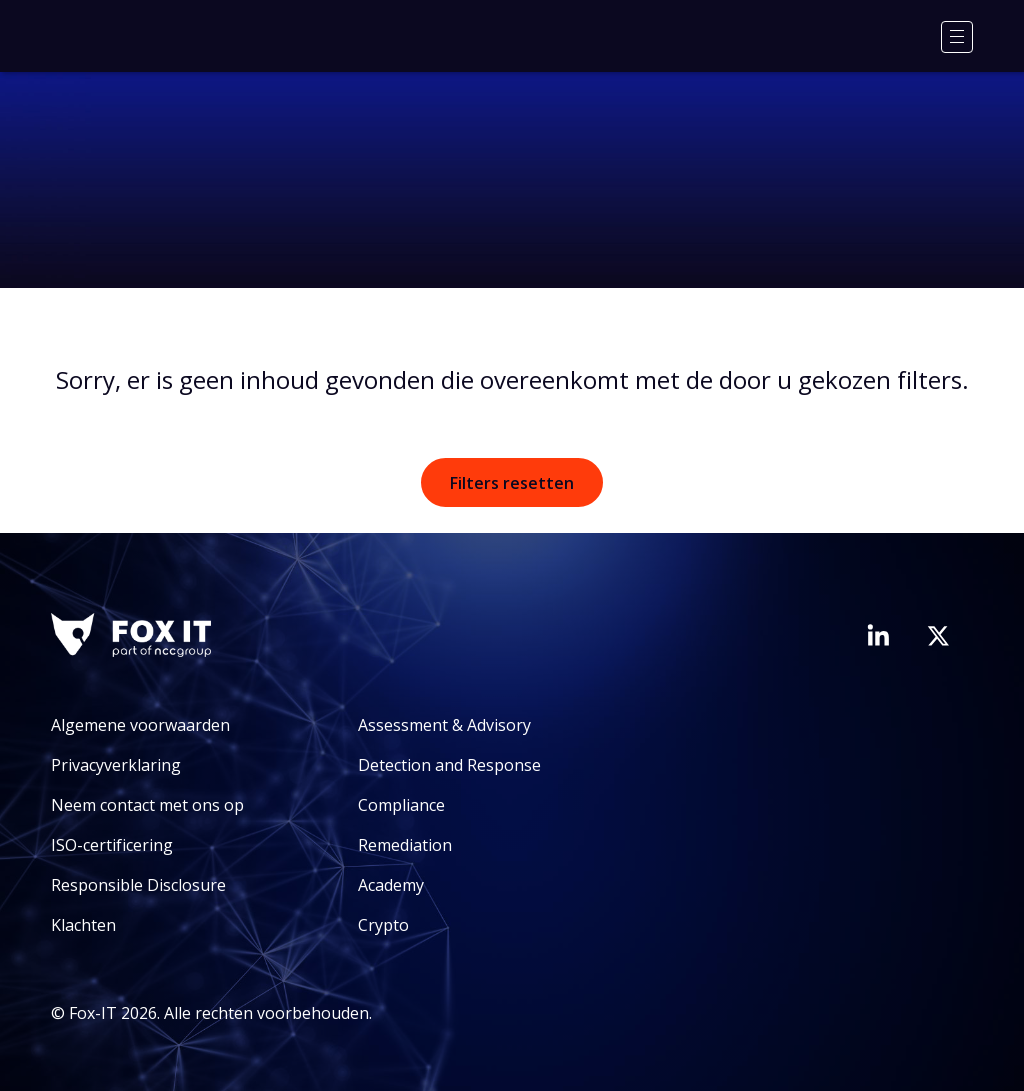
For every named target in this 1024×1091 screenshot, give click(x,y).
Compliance (401, 805)
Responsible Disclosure (138, 885)
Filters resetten (512, 483)
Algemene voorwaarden (140, 725)
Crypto (383, 925)
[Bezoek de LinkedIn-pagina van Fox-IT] (878, 635)
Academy (391, 885)
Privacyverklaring (116, 765)
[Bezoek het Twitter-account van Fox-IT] (938, 636)
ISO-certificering (112, 845)
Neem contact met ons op (147, 805)
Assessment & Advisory (444, 725)
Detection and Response (449, 765)
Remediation (405, 845)
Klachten (83, 925)
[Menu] (957, 37)
